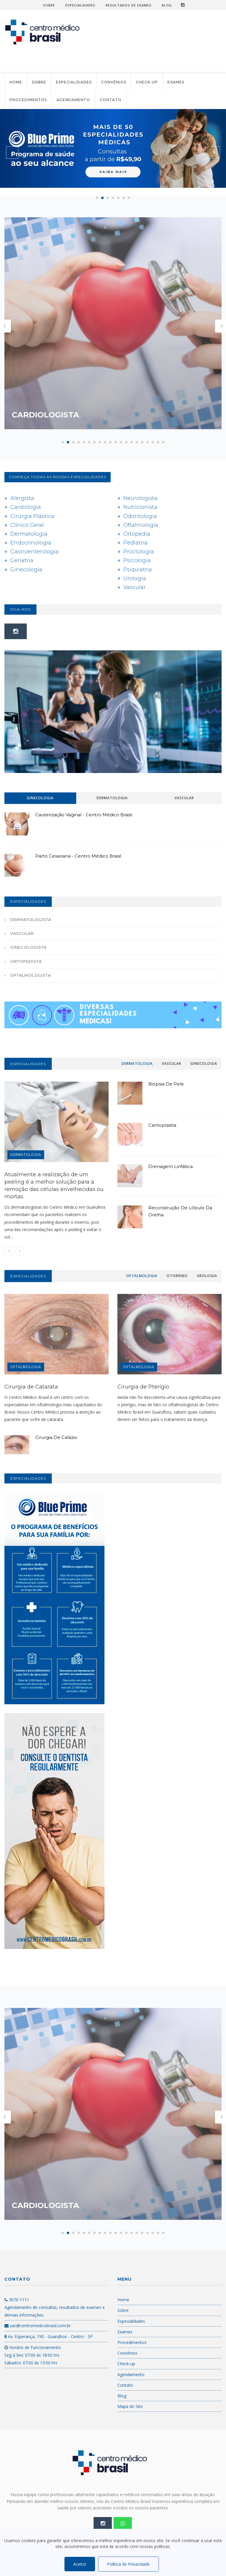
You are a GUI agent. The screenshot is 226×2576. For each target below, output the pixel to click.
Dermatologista (30, 919)
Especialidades (80, 5)
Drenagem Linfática (170, 1166)
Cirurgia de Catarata (31, 1387)
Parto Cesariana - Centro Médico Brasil (78, 856)
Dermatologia (31, 1154)
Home (15, 82)
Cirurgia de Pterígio (143, 1387)
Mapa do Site (130, 2406)
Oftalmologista (30, 975)
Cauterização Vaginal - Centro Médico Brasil (83, 814)
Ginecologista (28, 947)
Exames (175, 82)
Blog (167, 5)
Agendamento (73, 100)
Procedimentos (28, 100)
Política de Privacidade (128, 2564)
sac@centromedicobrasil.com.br (37, 2325)
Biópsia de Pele (166, 1084)
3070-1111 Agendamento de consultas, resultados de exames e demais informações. (54, 2307)
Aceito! (79, 2564)
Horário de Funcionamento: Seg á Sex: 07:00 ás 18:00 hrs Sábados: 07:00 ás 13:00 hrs (33, 2355)
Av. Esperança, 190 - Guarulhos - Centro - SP (48, 2336)
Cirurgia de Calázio (56, 1437)
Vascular (22, 933)
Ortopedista (26, 961)
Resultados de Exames (129, 5)
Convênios (113, 82)
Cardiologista (57, 415)
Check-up (147, 82)
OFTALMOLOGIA (25, 1366)
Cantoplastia (162, 1125)
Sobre (49, 5)
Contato (111, 100)
